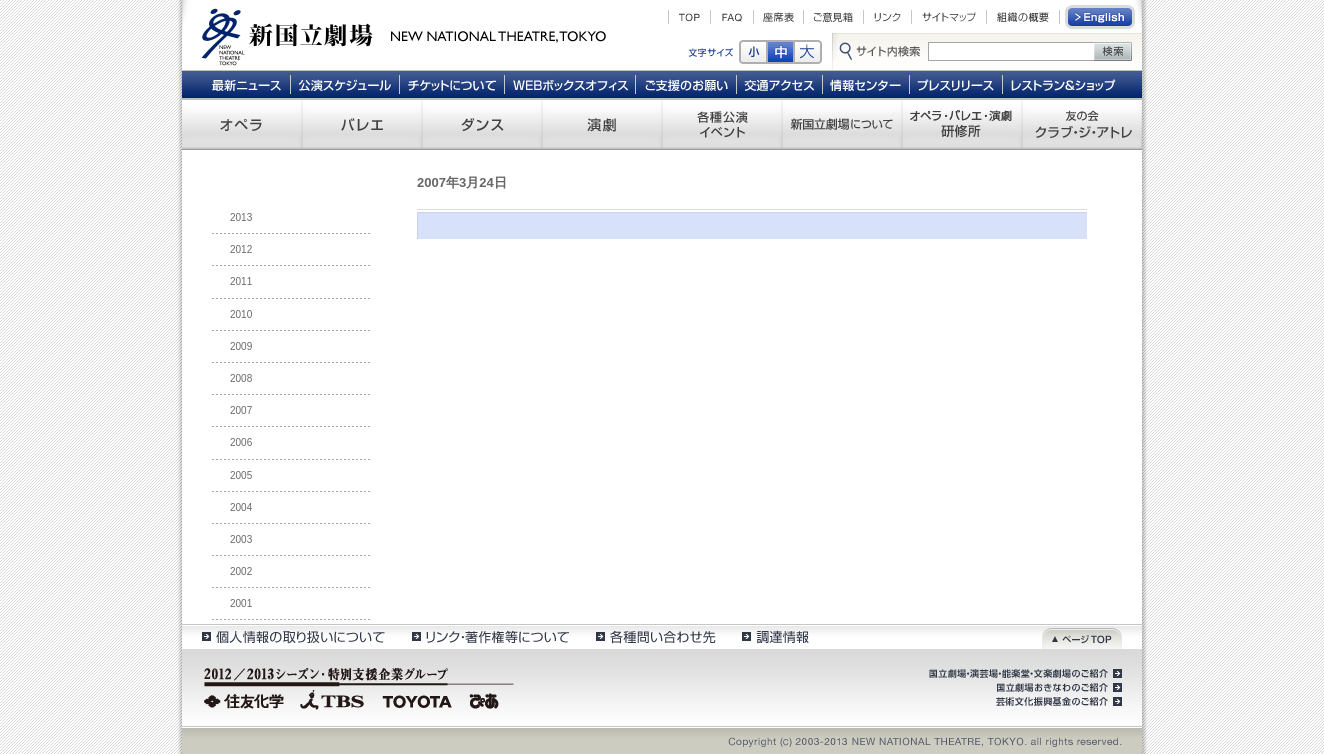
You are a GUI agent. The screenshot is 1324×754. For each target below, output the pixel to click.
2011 (241, 281)
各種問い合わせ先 (654, 636)
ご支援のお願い (686, 84)
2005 (241, 475)
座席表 (778, 17)
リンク (887, 17)
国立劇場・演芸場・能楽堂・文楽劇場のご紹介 (1023, 674)
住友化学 (246, 699)
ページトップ (1082, 636)
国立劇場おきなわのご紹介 (1057, 688)
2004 (241, 507)
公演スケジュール (344, 84)
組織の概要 (1023, 17)
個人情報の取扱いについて (292, 636)
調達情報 (775, 636)
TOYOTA (418, 699)
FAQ (732, 17)
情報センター (866, 84)
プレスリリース (956, 84)
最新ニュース (246, 84)
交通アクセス (780, 84)
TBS (332, 699)
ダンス (482, 124)
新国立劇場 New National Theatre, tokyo (404, 35)
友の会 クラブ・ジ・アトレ (1082, 124)
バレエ (362, 124)
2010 (241, 314)
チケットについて (451, 84)
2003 (241, 539)
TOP (689, 17)
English (1101, 17)
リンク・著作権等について (489, 636)
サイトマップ (949, 17)
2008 (241, 378)
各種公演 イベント (722, 124)
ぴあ (487, 699)
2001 (241, 603)
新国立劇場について (842, 124)
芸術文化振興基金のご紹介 (1057, 702)
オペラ (242, 124)
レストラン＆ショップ (1064, 84)
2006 (241, 442)
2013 (241, 217)
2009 (241, 346)
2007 (241, 410)
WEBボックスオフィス (570, 84)
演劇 (602, 124)
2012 (241, 249)
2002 (241, 571)
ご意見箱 (833, 17)
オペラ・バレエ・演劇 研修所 (962, 124)
